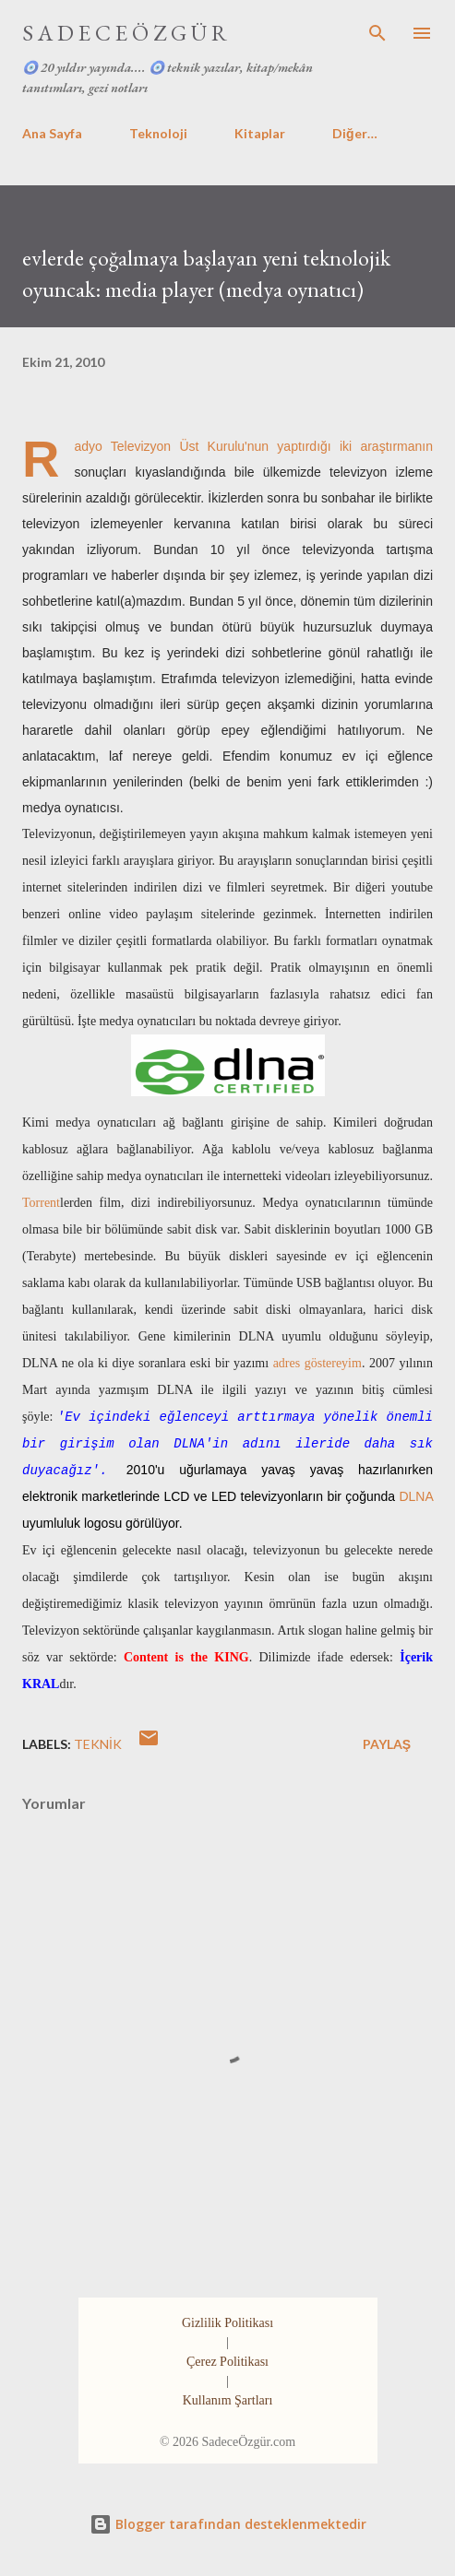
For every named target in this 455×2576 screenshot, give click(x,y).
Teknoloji (158, 133)
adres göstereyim (317, 1363)
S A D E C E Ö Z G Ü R (124, 32)
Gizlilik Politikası (227, 2323)
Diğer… (354, 133)
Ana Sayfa (52, 133)
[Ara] (377, 33)
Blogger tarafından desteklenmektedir (228, 2524)
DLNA (416, 1496)
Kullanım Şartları (228, 2400)
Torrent (41, 1203)
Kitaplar (259, 133)
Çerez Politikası (227, 2362)
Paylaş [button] (387, 1744)
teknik (98, 1744)
